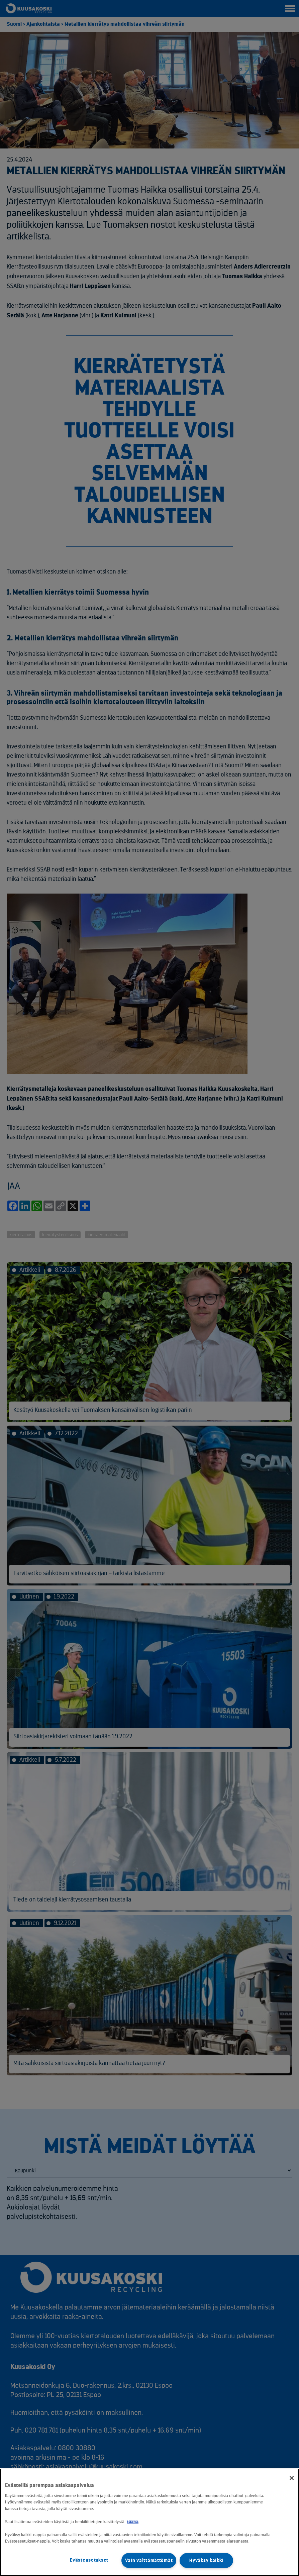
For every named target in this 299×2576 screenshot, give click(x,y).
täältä (132, 2521)
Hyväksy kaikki (206, 2560)
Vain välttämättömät (149, 2560)
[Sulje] (291, 2478)
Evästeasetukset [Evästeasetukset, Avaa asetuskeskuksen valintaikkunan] (89, 2560)
